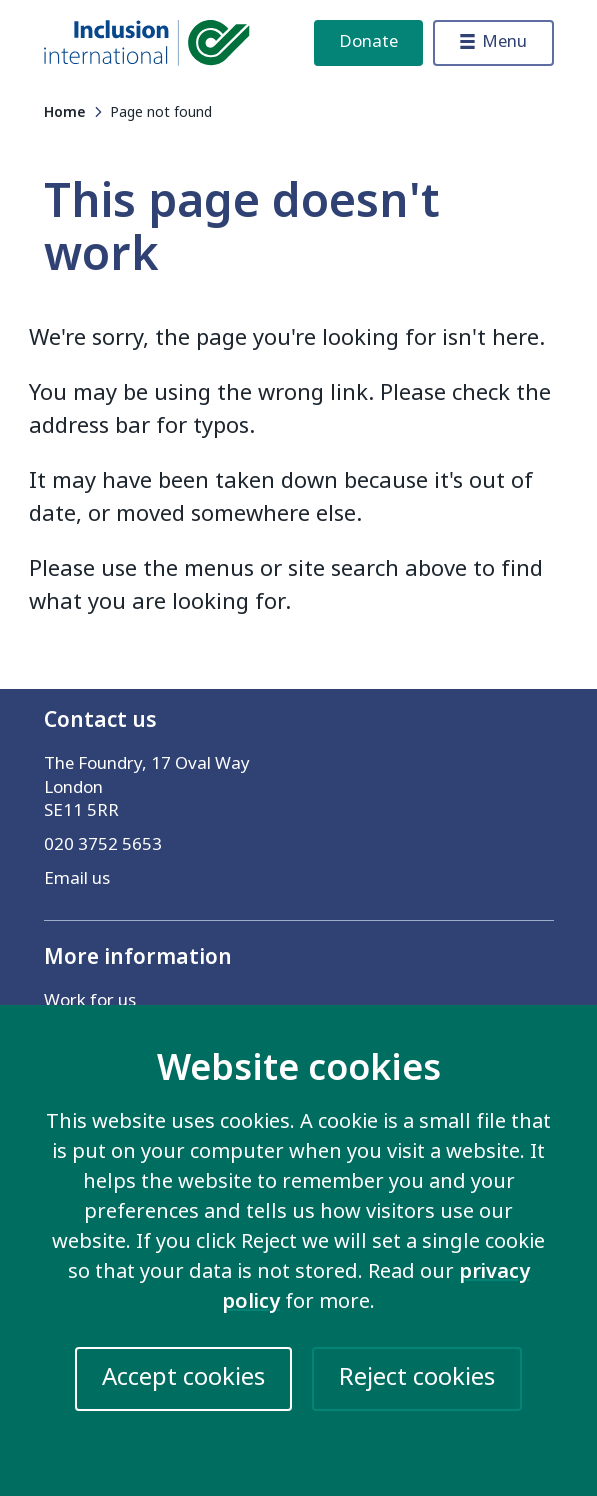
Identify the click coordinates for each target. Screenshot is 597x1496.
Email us (77, 878)
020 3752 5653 (103, 844)
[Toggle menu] (493, 43)
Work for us (90, 1000)
